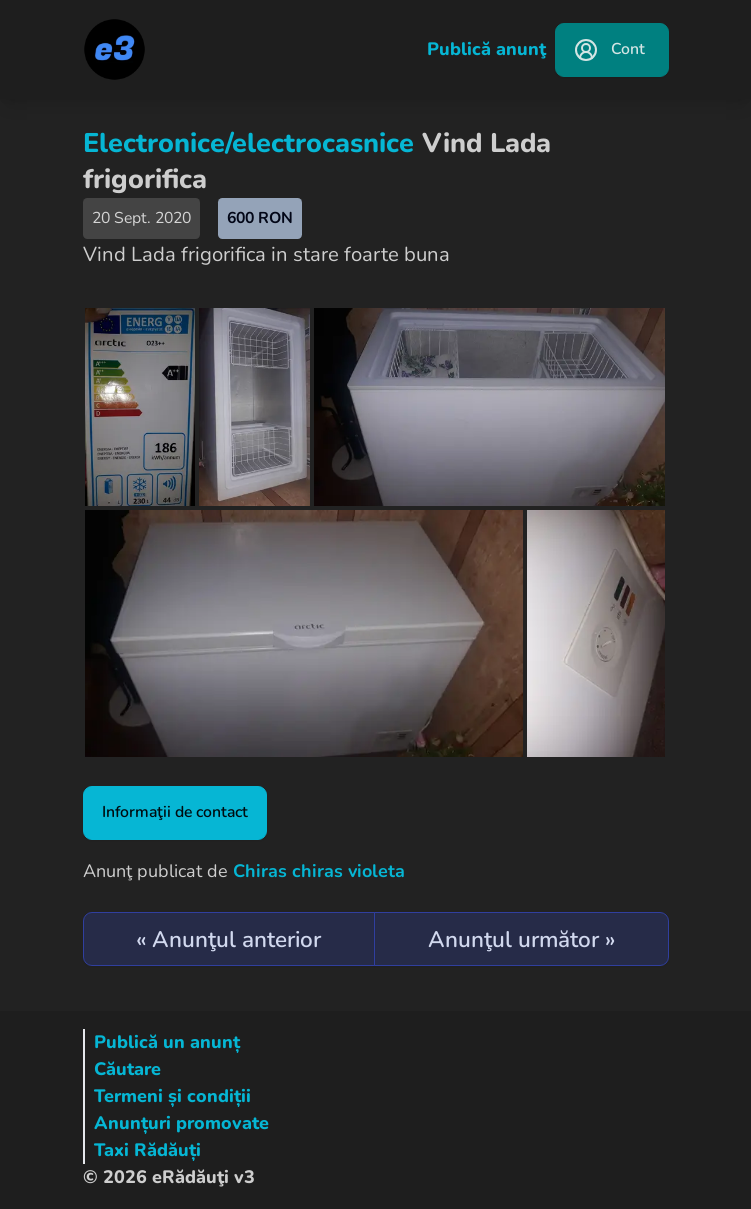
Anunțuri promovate (181, 1123)
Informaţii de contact (175, 812)
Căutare (127, 1069)
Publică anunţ (486, 49)
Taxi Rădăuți (147, 1150)
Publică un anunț (167, 1042)
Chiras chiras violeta (319, 871)
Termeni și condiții (172, 1096)
